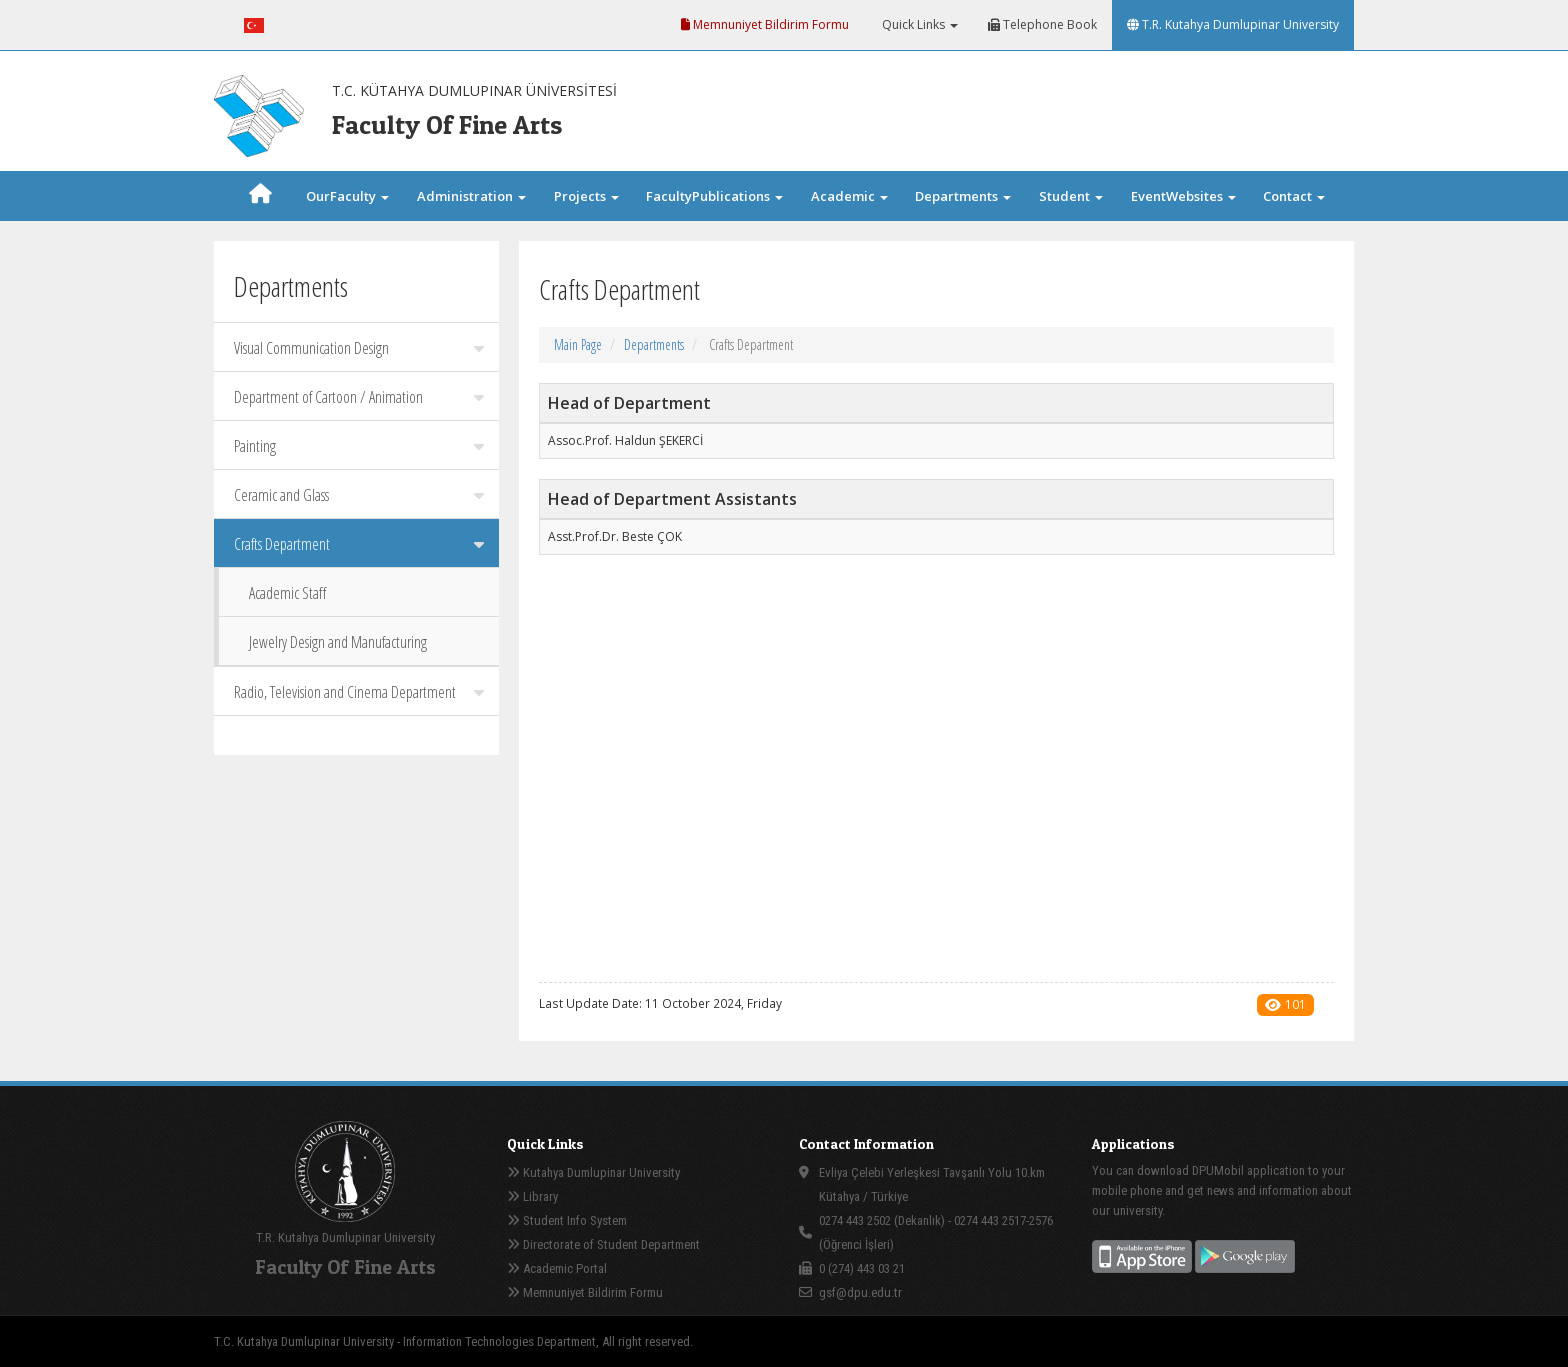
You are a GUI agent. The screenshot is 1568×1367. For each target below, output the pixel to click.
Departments (654, 344)
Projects (586, 196)
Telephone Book (1042, 24)
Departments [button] (963, 196)
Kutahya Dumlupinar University (593, 1172)
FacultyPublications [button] (714, 196)
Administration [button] (471, 196)
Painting (359, 446)
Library (532, 1196)
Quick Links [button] (918, 24)
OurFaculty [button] (347, 196)
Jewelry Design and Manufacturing (338, 642)
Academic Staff (287, 593)
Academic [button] (849, 196)
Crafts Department (359, 544)
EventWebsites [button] (1183, 196)
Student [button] (1071, 196)
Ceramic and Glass (359, 495)
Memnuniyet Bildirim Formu (765, 24)
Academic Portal (557, 1268)
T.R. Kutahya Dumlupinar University (1233, 24)
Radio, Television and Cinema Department (359, 692)
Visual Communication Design (359, 348)
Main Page (578, 344)
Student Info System (567, 1220)
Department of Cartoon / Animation (359, 397)
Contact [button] (1294, 196)
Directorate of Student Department (603, 1244)
